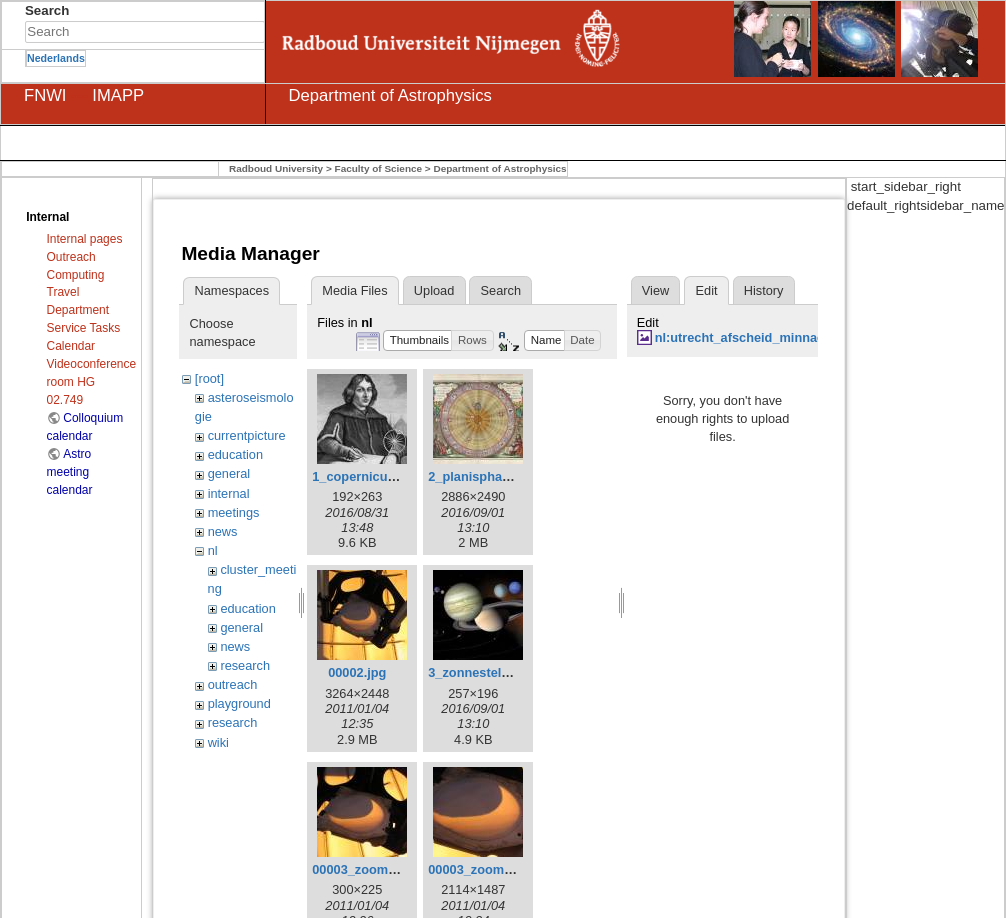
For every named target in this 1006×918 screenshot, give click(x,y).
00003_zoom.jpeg (481, 869)
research (245, 665)
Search (254, 32)
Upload (434, 290)
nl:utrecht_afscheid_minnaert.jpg (755, 337)
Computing (76, 275)
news (223, 531)
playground (239, 703)
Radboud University (276, 168)
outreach (233, 684)
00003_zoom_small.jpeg (384, 869)
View (655, 290)
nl (213, 550)
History (764, 290)
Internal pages (85, 239)
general (229, 473)
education (235, 454)
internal (229, 493)
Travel (63, 292)
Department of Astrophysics (499, 168)
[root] (209, 378)
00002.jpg (357, 672)
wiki (218, 742)
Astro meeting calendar (70, 472)
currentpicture (247, 435)
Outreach (71, 257)
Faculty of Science (379, 168)
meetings (234, 512)
